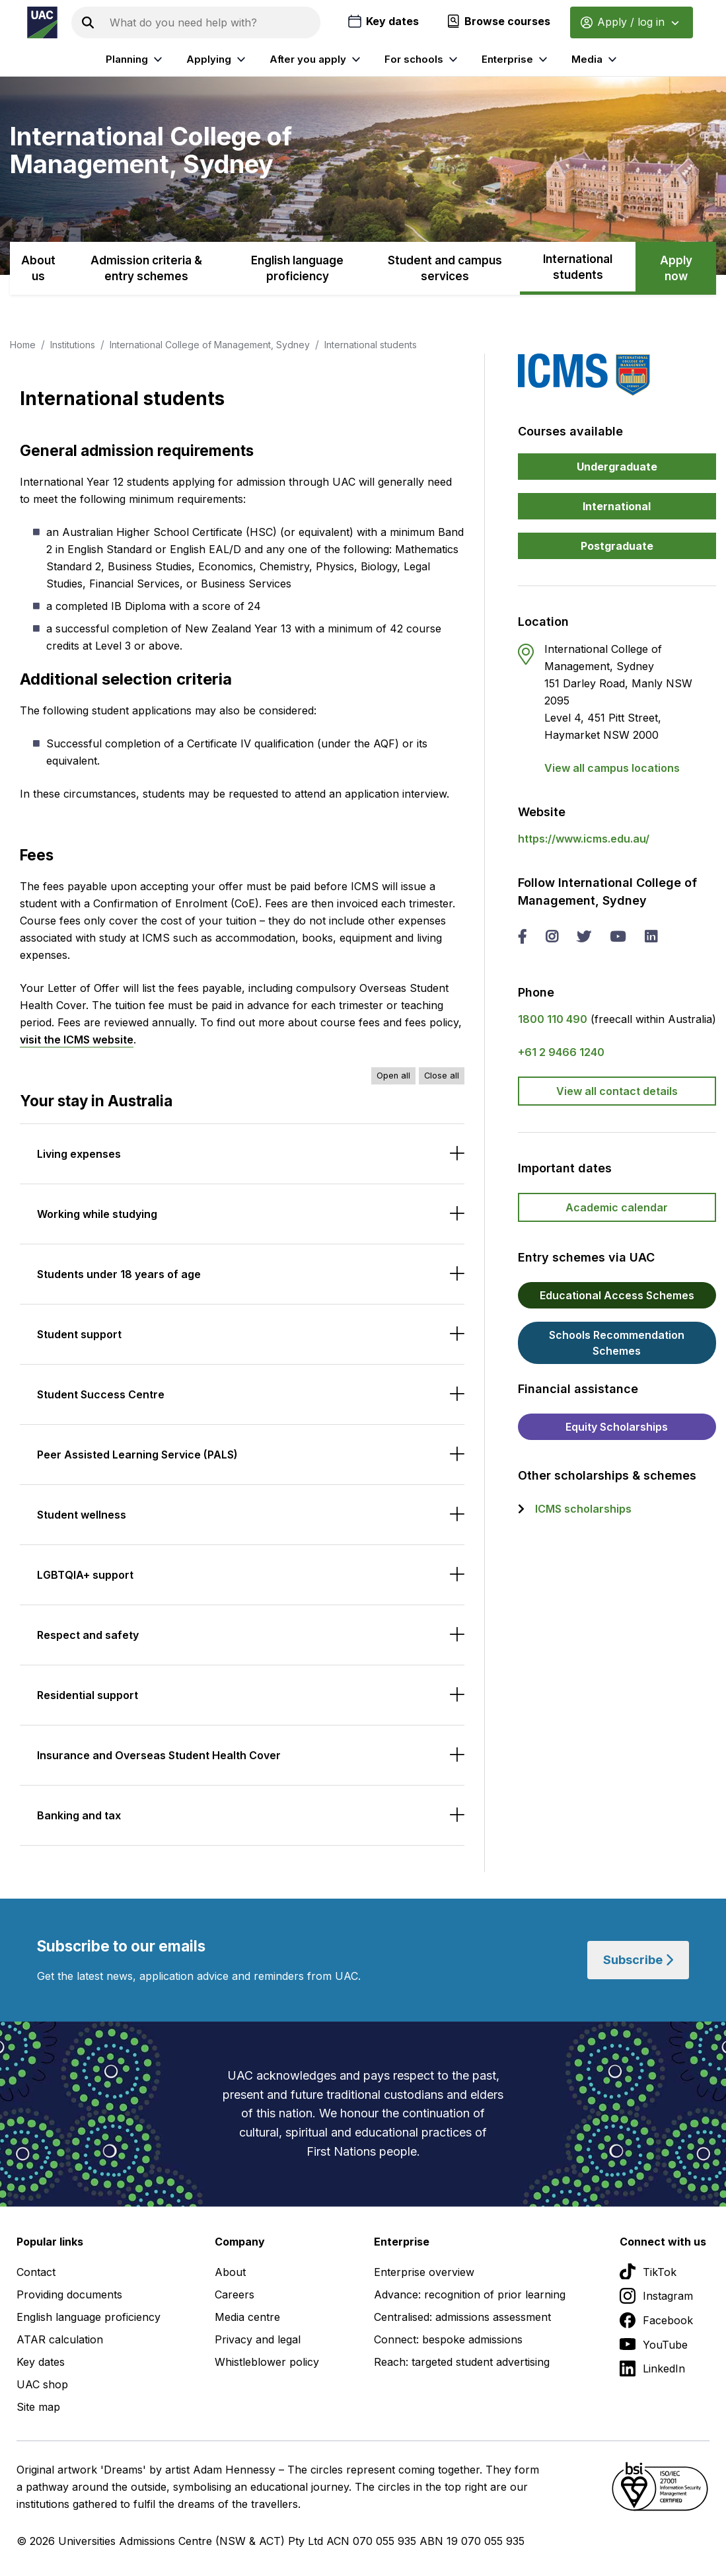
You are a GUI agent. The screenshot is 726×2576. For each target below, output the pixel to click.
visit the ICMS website (76, 1039)
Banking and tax (79, 1815)
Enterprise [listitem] (516, 59)
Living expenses (79, 1153)
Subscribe (638, 1960)
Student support (79, 1334)
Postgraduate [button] (617, 545)
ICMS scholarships (583, 1508)
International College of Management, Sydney (210, 344)
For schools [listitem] (422, 59)
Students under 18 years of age (119, 1274)
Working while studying (97, 1214)
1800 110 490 (552, 1019)
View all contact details (617, 1091)
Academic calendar (616, 1207)
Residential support (87, 1695)
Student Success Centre (100, 1394)
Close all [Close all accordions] (441, 1075)
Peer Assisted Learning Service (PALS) (137, 1454)
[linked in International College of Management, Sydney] (651, 937)
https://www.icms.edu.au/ (583, 838)
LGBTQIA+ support (85, 1574)
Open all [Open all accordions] (393, 1075)
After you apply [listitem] (317, 59)
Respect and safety (88, 1635)
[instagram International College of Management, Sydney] (552, 937)
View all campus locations (612, 768)
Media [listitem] (595, 59)
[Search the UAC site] (212, 22)
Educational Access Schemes (617, 1295)
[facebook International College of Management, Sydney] (522, 937)
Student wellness (81, 1514)
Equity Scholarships (616, 1426)
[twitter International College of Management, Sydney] (584, 937)
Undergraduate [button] (617, 466)
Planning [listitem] (136, 59)
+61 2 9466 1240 (561, 1052)
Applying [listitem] (217, 59)
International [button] (617, 506)
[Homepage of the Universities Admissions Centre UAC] (42, 22)
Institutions (72, 344)
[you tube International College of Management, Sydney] (618, 937)
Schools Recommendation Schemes (616, 1342)
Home (23, 344)
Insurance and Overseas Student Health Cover (159, 1755)
